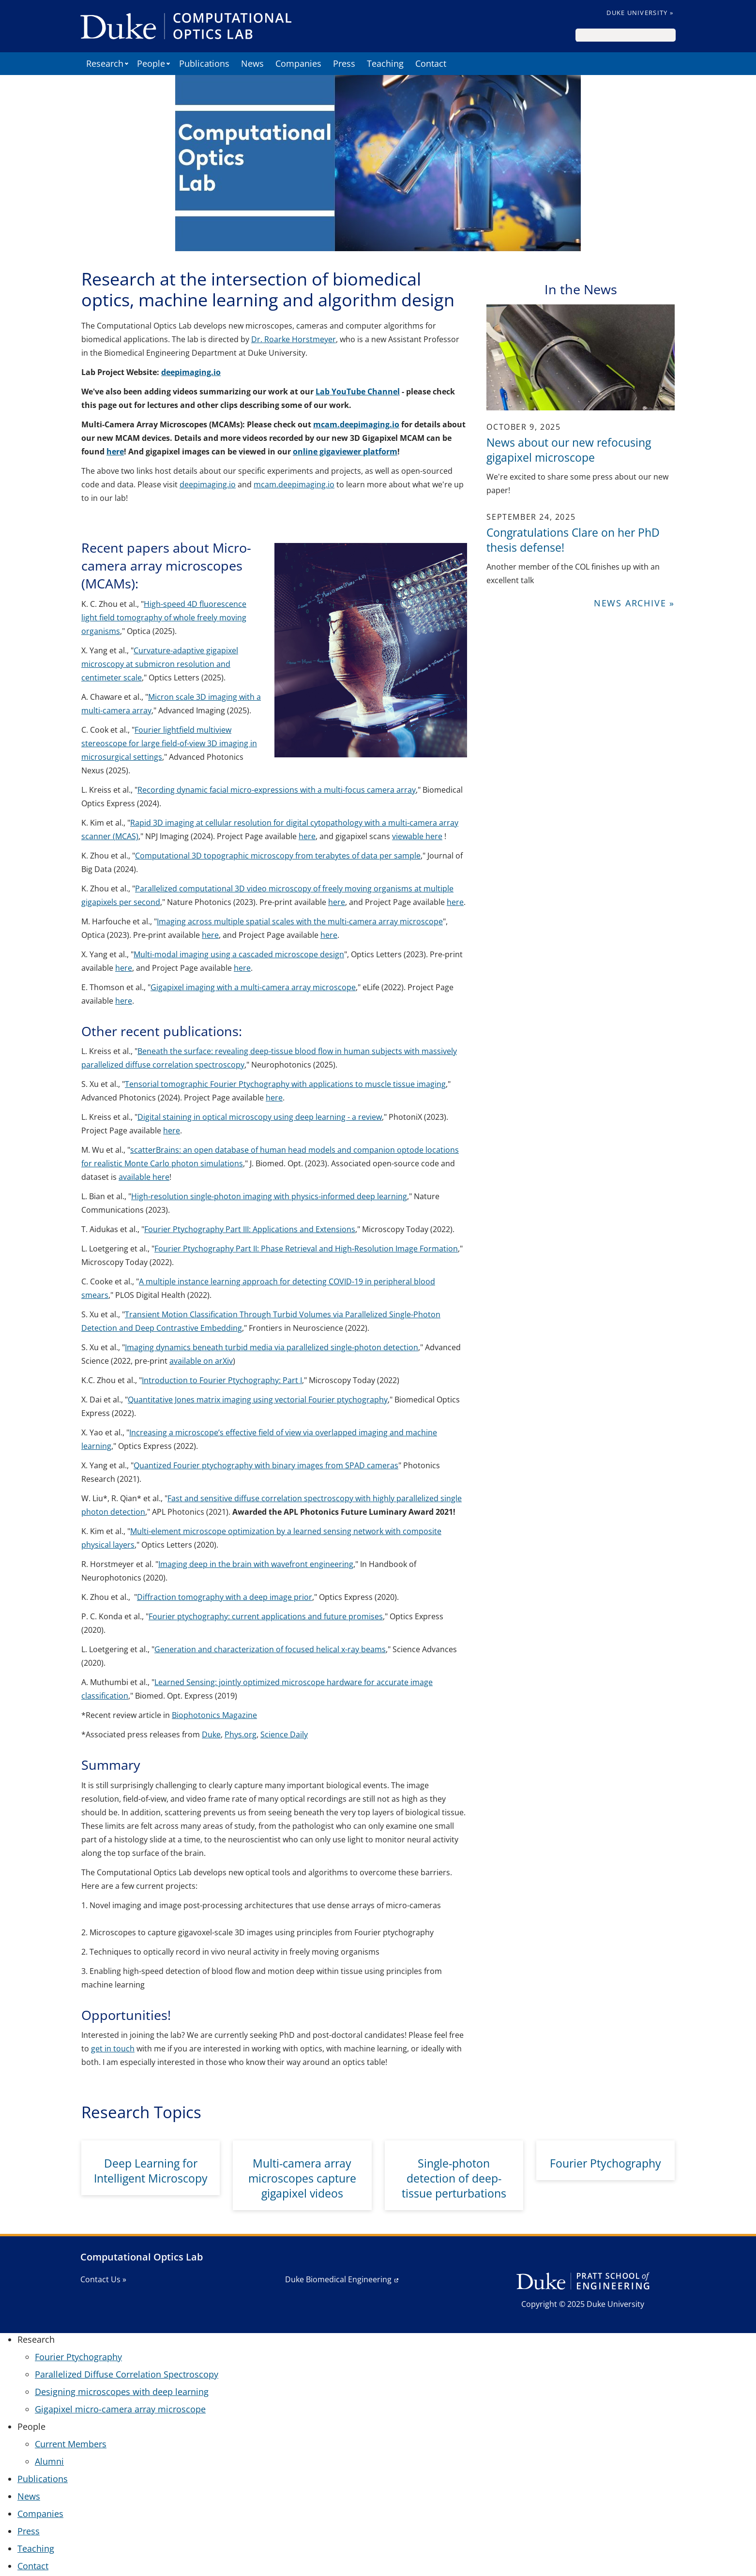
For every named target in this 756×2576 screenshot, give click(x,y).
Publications (204, 63)
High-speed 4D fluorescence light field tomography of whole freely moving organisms (163, 617)
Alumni (49, 2461)
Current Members (70, 2444)
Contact (430, 63)
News (252, 63)
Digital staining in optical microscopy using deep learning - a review (259, 1117)
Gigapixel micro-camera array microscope (120, 2409)
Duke (211, 1734)
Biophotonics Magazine (214, 1715)
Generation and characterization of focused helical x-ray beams (270, 1649)
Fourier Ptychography (78, 2357)
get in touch (113, 2048)
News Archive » (634, 603)
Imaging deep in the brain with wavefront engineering (255, 1564)
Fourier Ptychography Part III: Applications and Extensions (249, 1229)
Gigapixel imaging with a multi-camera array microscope (253, 987)
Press (344, 63)
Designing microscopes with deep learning (122, 2391)
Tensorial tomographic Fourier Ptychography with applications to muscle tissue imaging (285, 1084)
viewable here (417, 836)
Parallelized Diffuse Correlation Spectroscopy (126, 2374)
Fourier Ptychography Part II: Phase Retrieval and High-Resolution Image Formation (306, 1248)
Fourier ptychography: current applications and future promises (266, 1616)
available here (144, 1177)
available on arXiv (201, 1361)
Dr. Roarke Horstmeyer (293, 339)
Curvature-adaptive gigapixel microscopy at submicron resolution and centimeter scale (159, 664)
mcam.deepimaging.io (294, 484)
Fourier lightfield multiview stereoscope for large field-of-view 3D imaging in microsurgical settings (169, 743)
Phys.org (241, 1734)
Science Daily (284, 1734)
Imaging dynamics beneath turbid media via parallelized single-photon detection (271, 1347)
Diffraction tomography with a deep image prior (224, 1597)
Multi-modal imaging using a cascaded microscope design (239, 954)
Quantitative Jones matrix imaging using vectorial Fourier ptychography (258, 1399)
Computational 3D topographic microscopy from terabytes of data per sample (278, 855)
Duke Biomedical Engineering (338, 2279)
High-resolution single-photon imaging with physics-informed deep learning (269, 1196)
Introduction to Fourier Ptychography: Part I (222, 1380)
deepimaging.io (208, 484)
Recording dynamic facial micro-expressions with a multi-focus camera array (276, 789)
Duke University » (639, 12)
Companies (298, 63)
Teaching (385, 63)
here (307, 836)
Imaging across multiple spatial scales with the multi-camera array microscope (300, 921)
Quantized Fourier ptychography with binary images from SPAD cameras (266, 1465)
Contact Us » (103, 2279)
